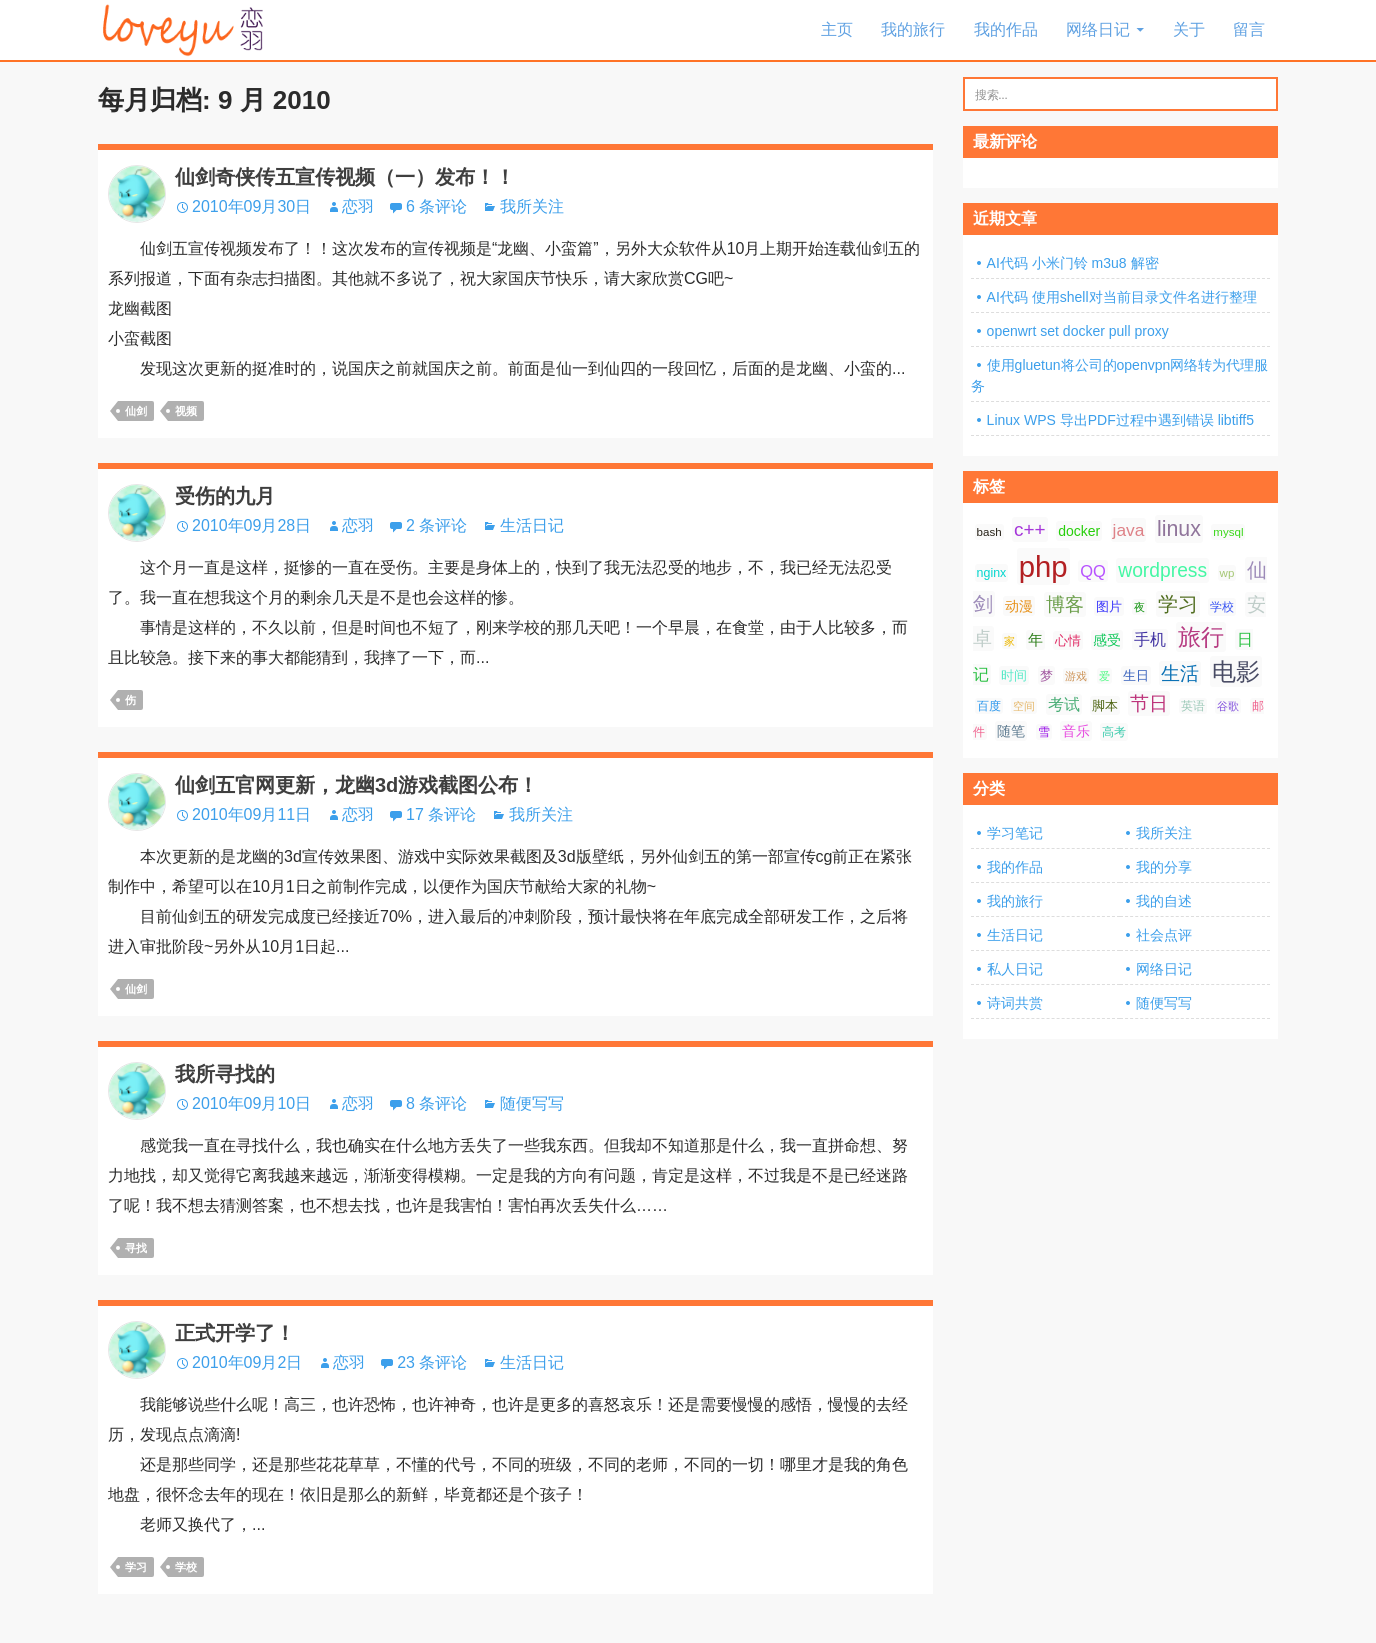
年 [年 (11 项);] (1035, 640)
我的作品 (1006, 29)
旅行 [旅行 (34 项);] (1201, 637)
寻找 (136, 1248)
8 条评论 (436, 1103)
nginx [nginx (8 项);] (992, 573)
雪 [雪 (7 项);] (1044, 732)
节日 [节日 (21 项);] (1149, 703)
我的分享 (1164, 867)
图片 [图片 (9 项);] (1109, 606)
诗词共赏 (1015, 1003)
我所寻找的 (225, 1074)
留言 (1249, 29)
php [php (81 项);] (1043, 566)
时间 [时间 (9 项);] (1014, 675)
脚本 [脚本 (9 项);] (1105, 705)
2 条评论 (436, 525)
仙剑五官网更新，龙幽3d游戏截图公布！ (356, 785)
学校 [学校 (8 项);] (1222, 607)
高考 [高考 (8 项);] (1114, 732)
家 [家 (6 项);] (1009, 641)
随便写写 (532, 1103)
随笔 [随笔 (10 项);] (1011, 731)
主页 (837, 29)
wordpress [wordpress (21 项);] (1162, 570)
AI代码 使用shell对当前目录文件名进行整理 (1122, 297)
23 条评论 (432, 1362)
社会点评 (1164, 935)
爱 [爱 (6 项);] (1104, 676)
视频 (186, 411)
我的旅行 (913, 29)
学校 (186, 1567)
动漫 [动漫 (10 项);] (1019, 606)
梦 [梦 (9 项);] (1046, 675)
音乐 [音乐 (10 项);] (1076, 731)
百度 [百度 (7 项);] (989, 706)
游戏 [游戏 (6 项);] (1076, 676)
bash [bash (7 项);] (989, 532)
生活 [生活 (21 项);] (1180, 673)
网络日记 (1098, 29)
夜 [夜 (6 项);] (1139, 607)
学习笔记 (1015, 833)
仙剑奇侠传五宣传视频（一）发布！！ (345, 177)
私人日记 (1015, 969)
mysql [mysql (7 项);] (1228, 532)
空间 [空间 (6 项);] (1024, 706)
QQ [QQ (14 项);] (1093, 571)
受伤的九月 (225, 496)
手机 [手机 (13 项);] (1150, 639)
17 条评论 (441, 814)
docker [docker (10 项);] (1079, 531)
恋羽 (358, 206)
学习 (136, 1567)
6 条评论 (436, 206)
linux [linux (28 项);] (1179, 529)
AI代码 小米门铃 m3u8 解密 (1073, 263)
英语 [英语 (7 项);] (1193, 706)
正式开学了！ (235, 1333)
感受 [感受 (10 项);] (1107, 640)
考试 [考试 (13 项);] (1064, 704)
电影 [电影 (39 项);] (1236, 671)
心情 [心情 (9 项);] (1068, 640)
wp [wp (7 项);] (1227, 573)
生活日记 (532, 525)
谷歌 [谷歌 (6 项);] (1228, 706)
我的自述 (1164, 901)
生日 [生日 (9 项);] (1136, 675)
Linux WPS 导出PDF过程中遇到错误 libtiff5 (1120, 420)
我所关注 (532, 206)
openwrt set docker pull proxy (1078, 331)
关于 (1189, 29)
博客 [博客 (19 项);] (1065, 604)
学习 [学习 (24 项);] (1178, 604)
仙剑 (136, 411)
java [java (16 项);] (1129, 530)
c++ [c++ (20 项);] (1030, 529)
